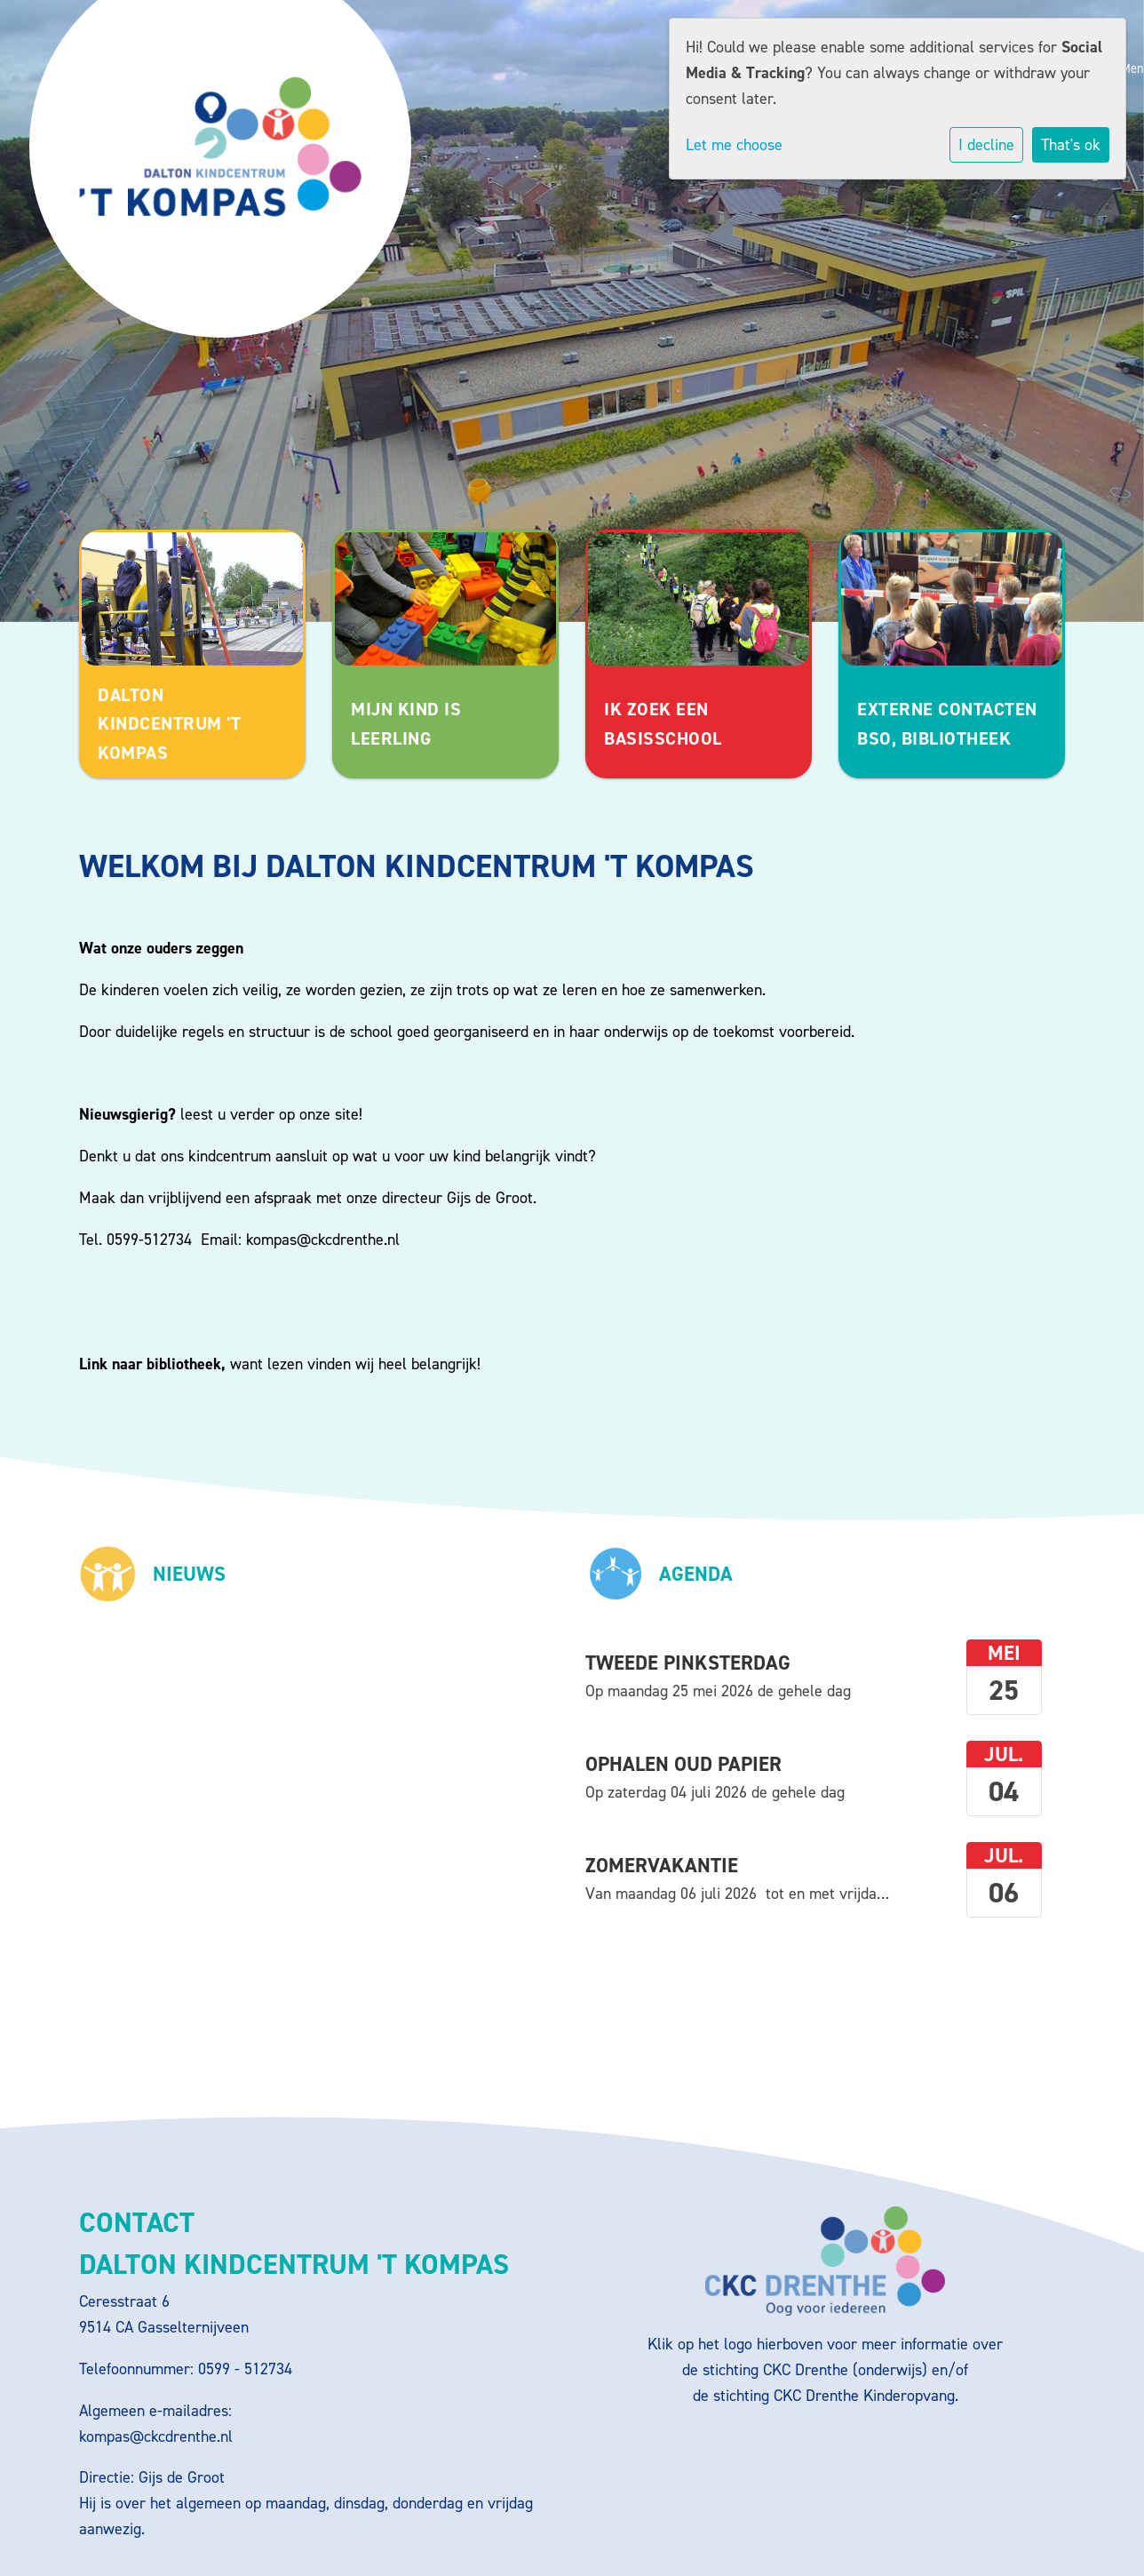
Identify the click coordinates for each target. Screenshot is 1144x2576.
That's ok (1070, 145)
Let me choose (734, 145)
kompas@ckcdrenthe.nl (323, 1239)
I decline (986, 145)
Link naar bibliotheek (150, 1364)
